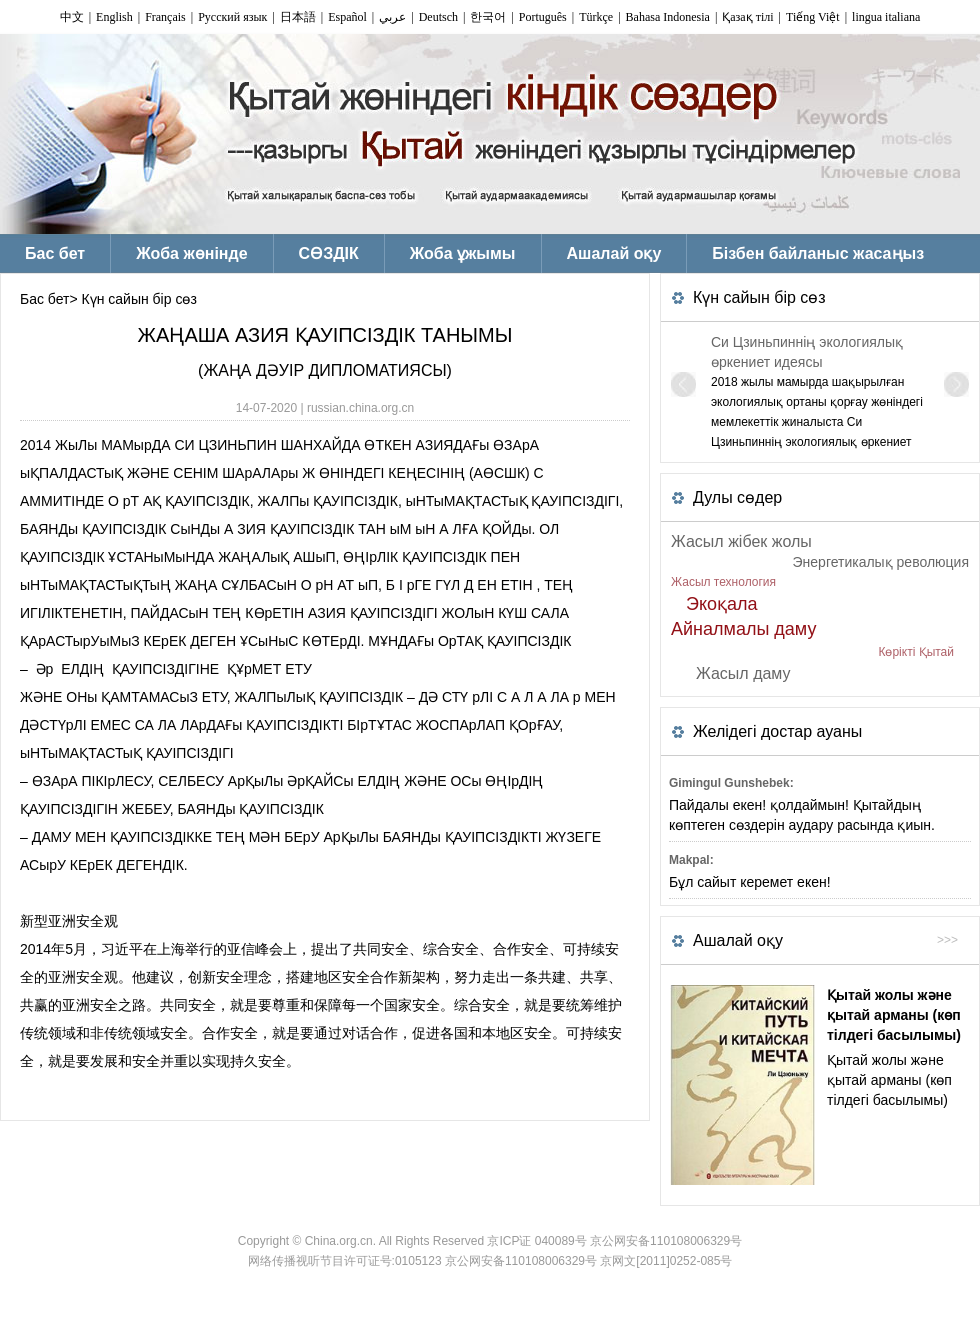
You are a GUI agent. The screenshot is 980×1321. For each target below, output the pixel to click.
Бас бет (44, 299)
